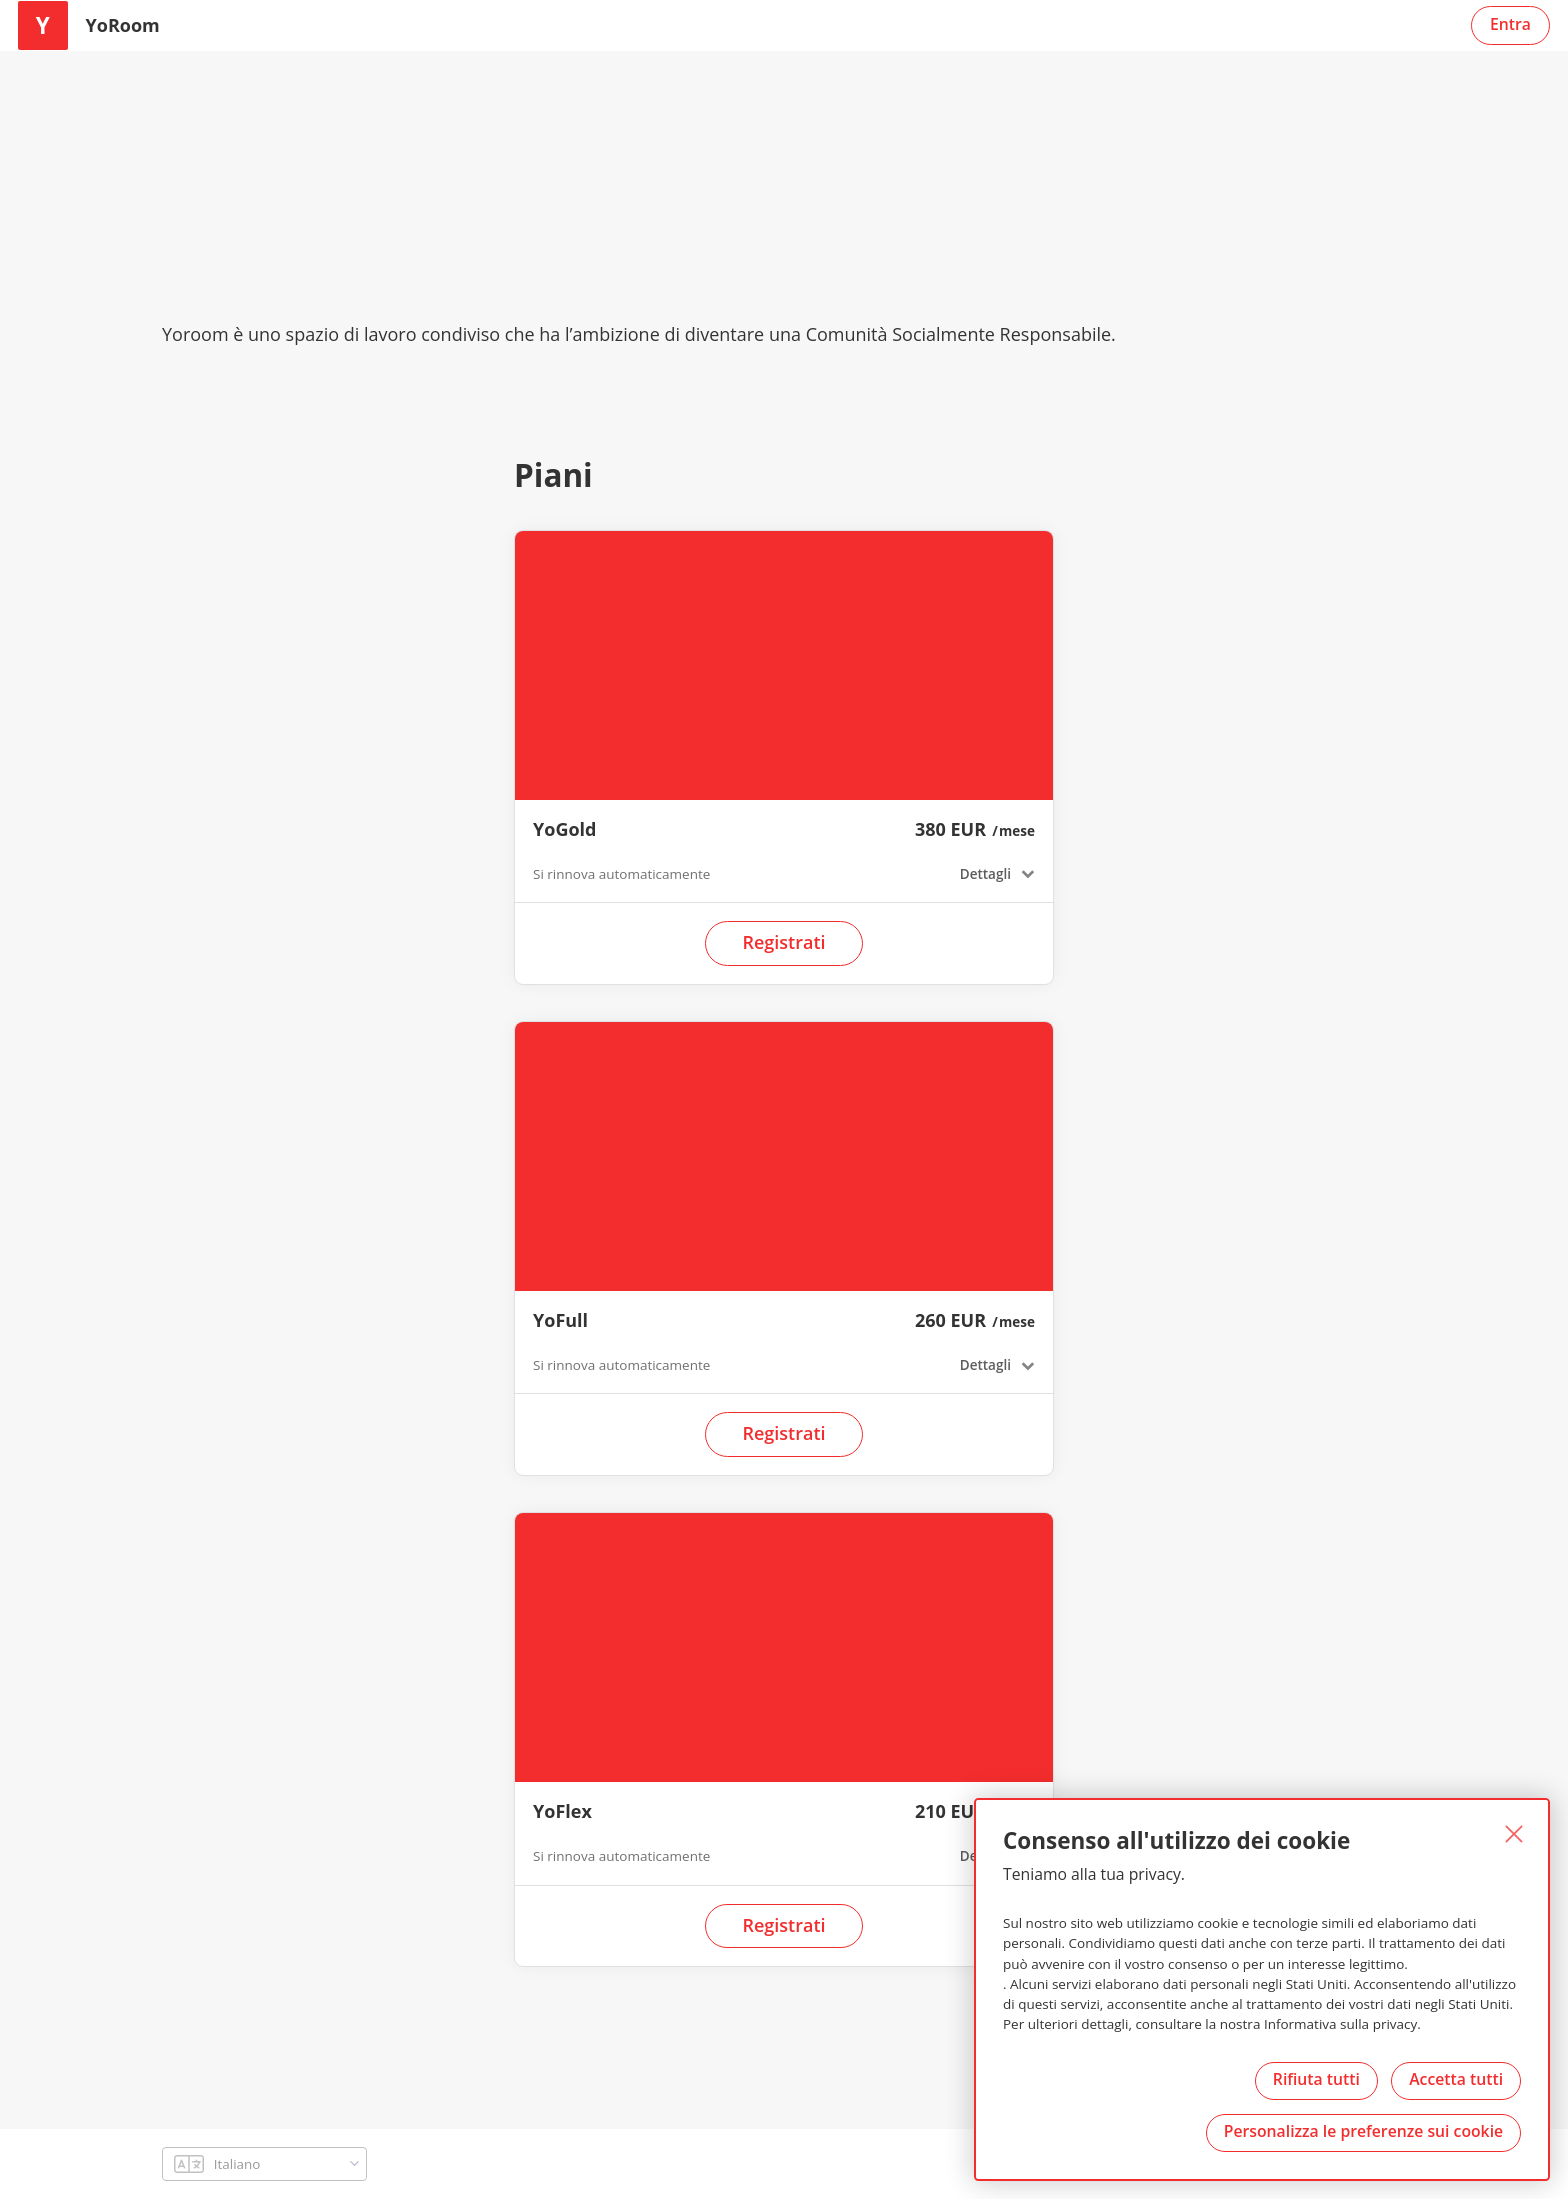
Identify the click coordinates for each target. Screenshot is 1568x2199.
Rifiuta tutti (1313, 2078)
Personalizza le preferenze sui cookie (1362, 2131)
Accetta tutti (1455, 2078)
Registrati (783, 942)
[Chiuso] (1512, 1834)
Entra (1510, 23)
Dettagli (984, 873)
